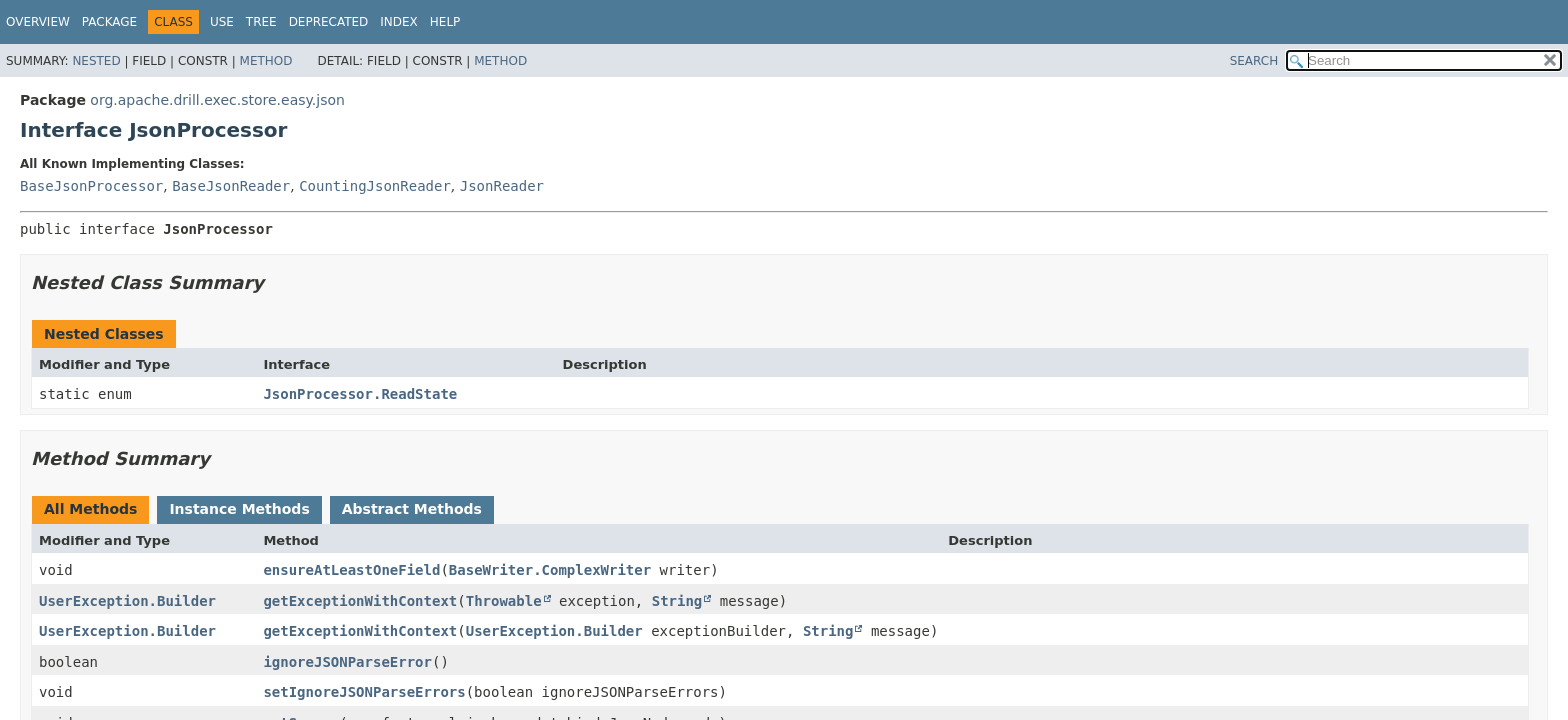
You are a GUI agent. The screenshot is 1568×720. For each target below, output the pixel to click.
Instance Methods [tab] (239, 509)
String (677, 601)
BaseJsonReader (231, 186)
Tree (261, 22)
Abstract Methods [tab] (412, 509)
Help (445, 22)
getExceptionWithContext (360, 601)
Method (266, 61)
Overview (38, 22)
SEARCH (1254, 61)
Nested (96, 61)
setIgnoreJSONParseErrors (364, 692)
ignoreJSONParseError (347, 662)
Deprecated (329, 22)
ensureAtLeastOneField (351, 570)
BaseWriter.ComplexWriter (550, 570)
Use (222, 22)
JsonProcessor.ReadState (360, 394)
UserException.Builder (127, 601)
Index (399, 22)
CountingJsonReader (375, 186)
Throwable (504, 601)
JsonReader (502, 186)
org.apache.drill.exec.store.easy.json (217, 100)
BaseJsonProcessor (91, 186)
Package (109, 22)
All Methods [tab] (90, 509)
